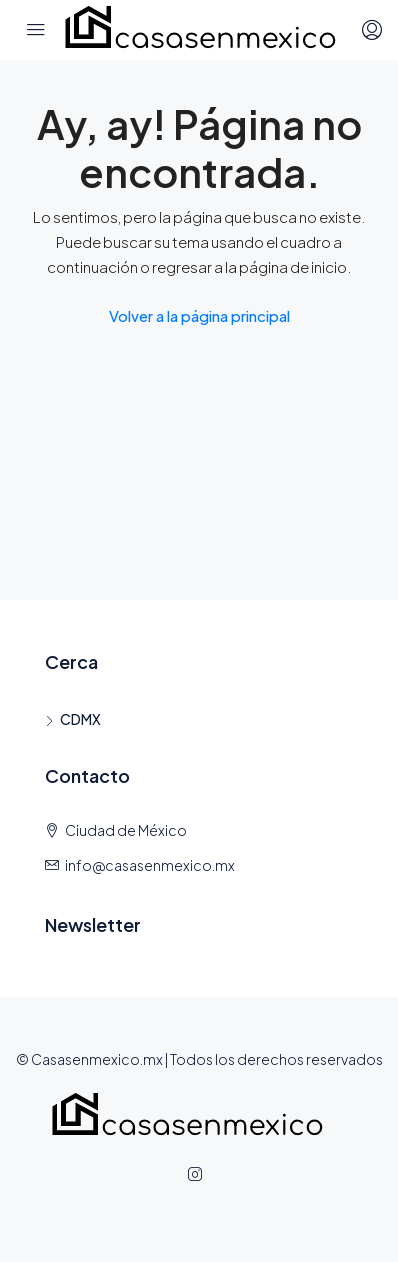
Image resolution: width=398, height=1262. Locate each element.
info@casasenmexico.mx (150, 865)
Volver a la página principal (199, 315)
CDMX (80, 719)
